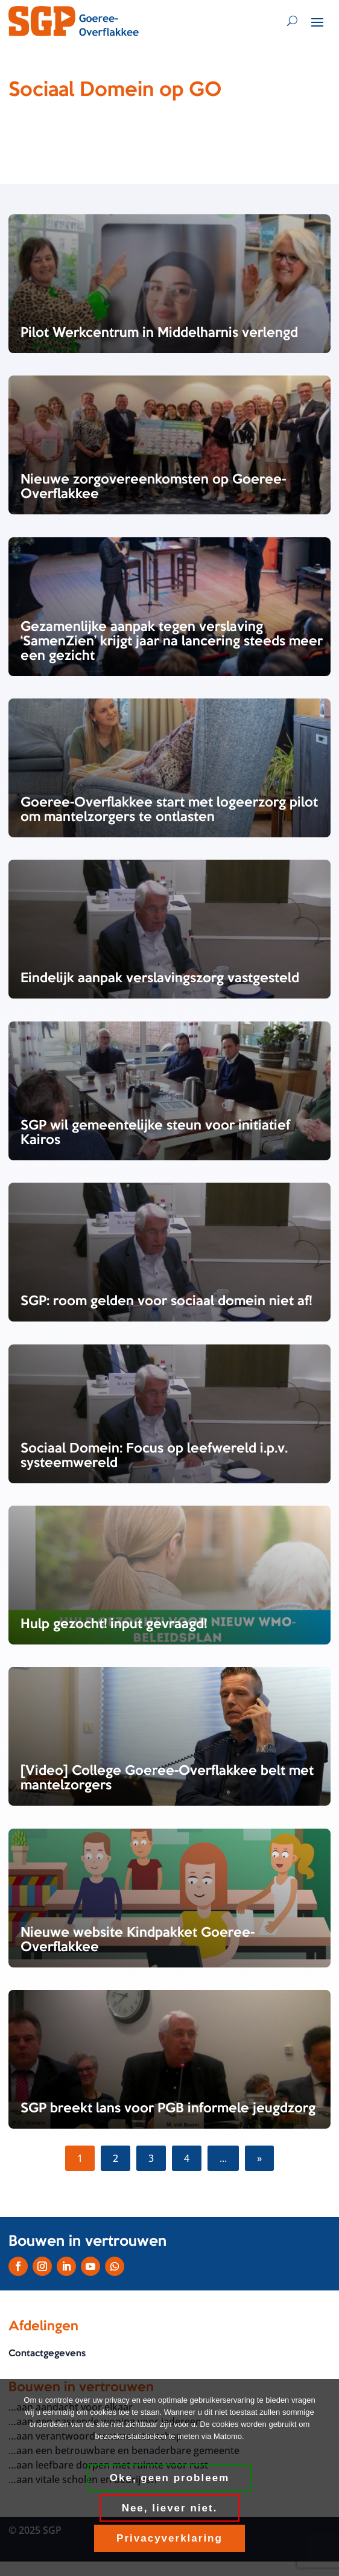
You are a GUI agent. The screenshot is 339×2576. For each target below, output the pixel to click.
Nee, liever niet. (170, 2508)
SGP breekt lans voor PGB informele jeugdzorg (168, 2109)
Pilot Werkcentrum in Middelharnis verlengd (159, 333)
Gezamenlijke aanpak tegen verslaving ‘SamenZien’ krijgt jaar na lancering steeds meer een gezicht (172, 641)
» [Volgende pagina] (259, 2158)
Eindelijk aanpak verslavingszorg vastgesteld (160, 979)
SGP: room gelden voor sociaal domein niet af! (166, 1302)
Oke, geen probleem (170, 2478)
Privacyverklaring (169, 2538)
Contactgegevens (47, 2354)
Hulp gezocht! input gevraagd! (114, 1625)
